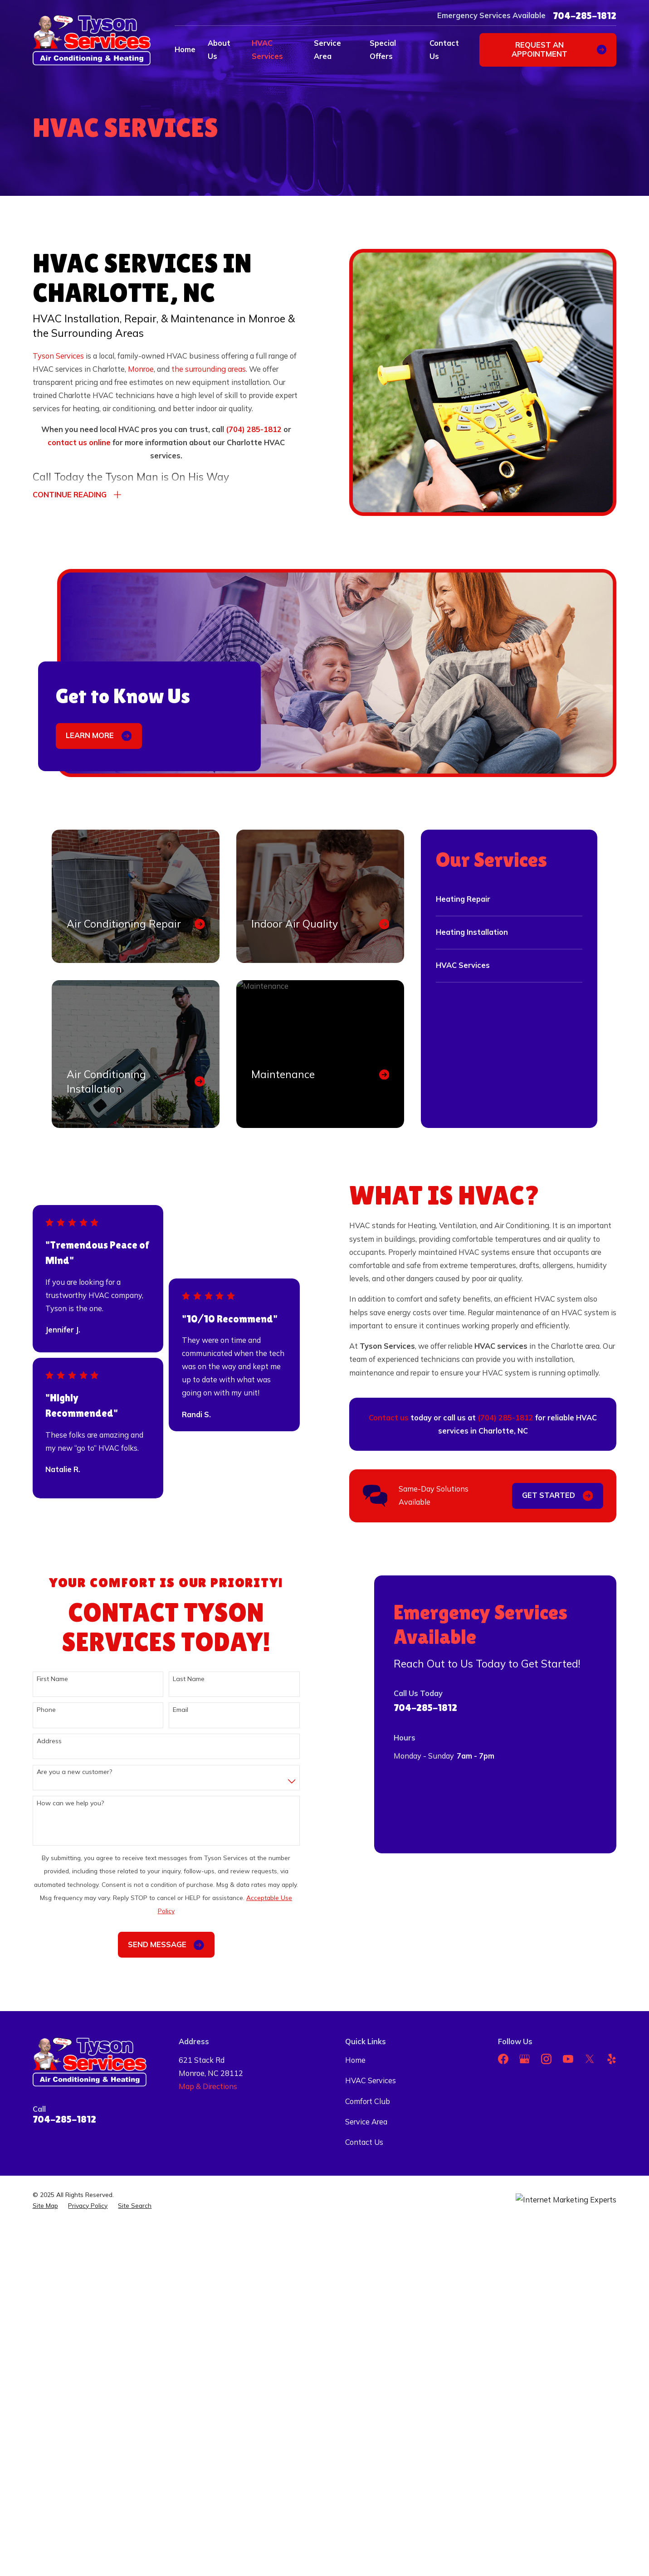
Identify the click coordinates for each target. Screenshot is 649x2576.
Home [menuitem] (185, 49)
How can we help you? (57, 1803)
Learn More (99, 736)
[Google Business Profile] (524, 2059)
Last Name (176, 1679)
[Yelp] (611, 2059)
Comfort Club (367, 2101)
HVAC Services (370, 2080)
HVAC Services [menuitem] (267, 50)
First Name (39, 1679)
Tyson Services (58, 355)
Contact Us (364, 2142)
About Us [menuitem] (219, 50)
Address (36, 1741)
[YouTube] (568, 2059)
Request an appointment (559, 49)
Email (168, 1710)
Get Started (570, 1496)
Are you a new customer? (61, 1772)
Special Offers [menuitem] (383, 50)
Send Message (153, 1945)
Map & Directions (208, 2086)
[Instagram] (546, 2059)
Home (355, 2060)
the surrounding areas (208, 369)
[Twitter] (590, 2059)
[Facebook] (503, 2059)
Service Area (366, 2121)
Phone (33, 1710)
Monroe (141, 369)
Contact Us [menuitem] (444, 50)
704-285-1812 (584, 16)
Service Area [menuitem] (327, 50)
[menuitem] (45, 2205)
